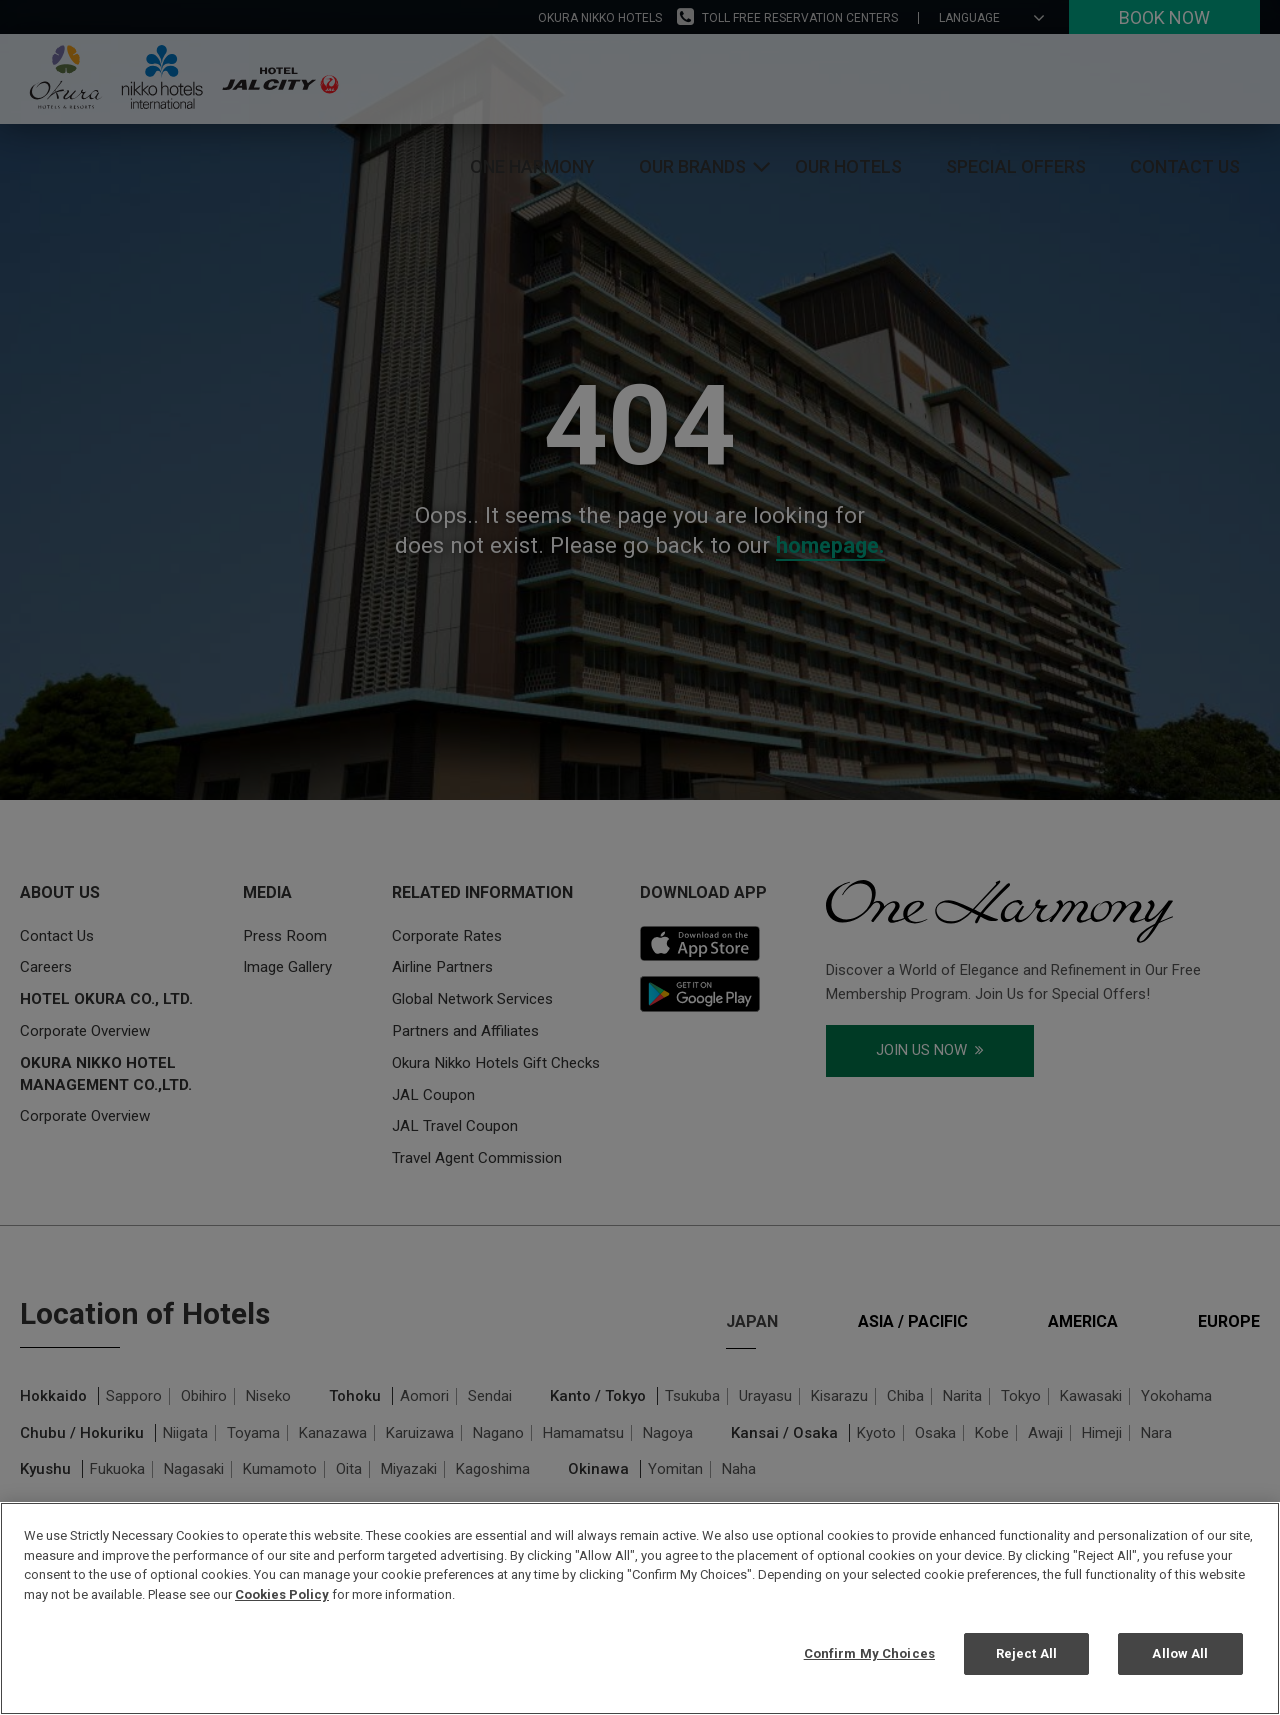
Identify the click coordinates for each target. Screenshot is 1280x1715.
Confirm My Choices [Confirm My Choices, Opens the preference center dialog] (869, 1653)
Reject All (1026, 1653)
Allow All (1180, 1653)
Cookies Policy (282, 1594)
